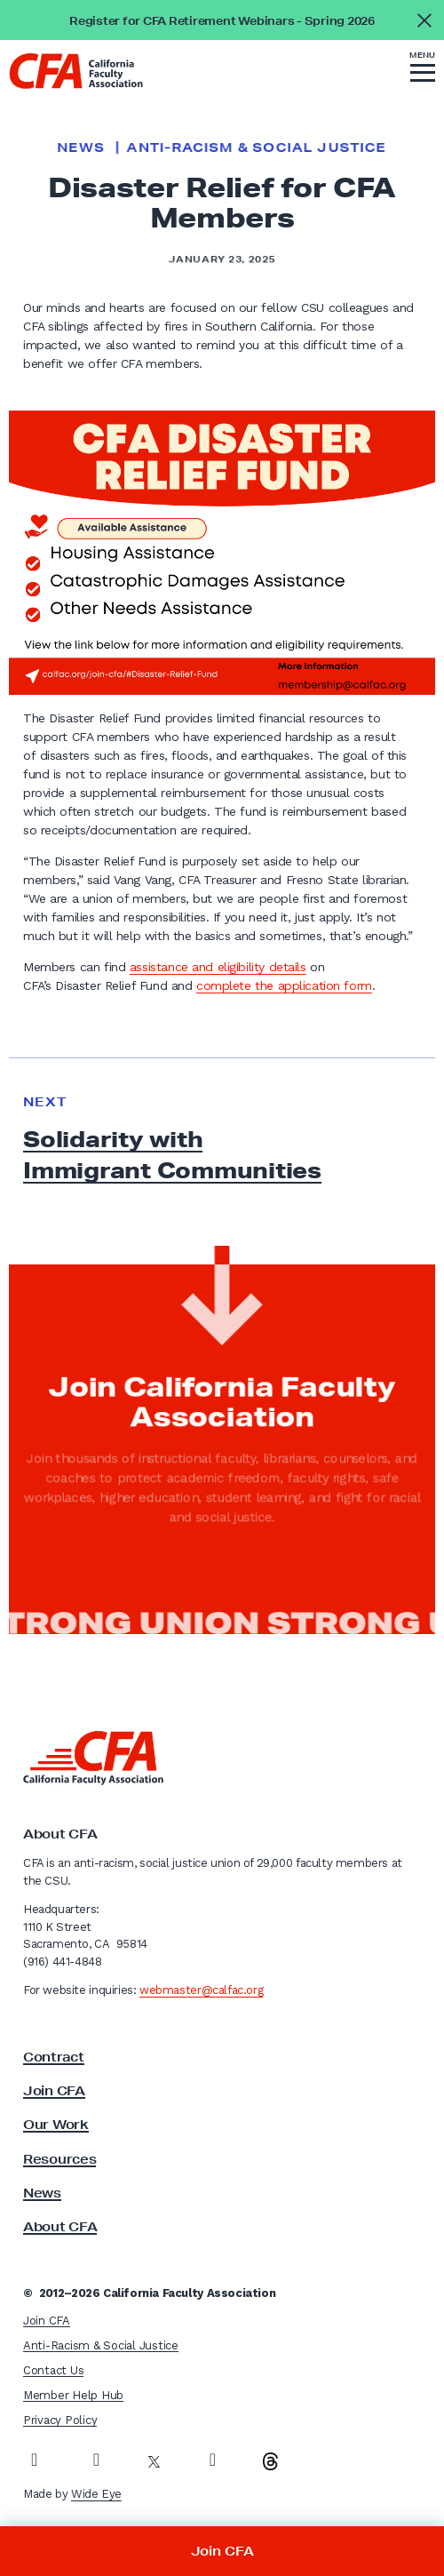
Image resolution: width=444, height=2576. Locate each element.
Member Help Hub (73, 2395)
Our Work (56, 2125)
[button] (422, 69)
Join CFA (54, 2091)
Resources (59, 2159)
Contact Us (53, 2370)
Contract (53, 2057)
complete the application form (284, 985)
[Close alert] (424, 20)
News (81, 148)
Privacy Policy (60, 2420)
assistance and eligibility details (218, 967)
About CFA (60, 2227)
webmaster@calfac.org (201, 1990)
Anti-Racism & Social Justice (257, 148)
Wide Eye (96, 2493)
